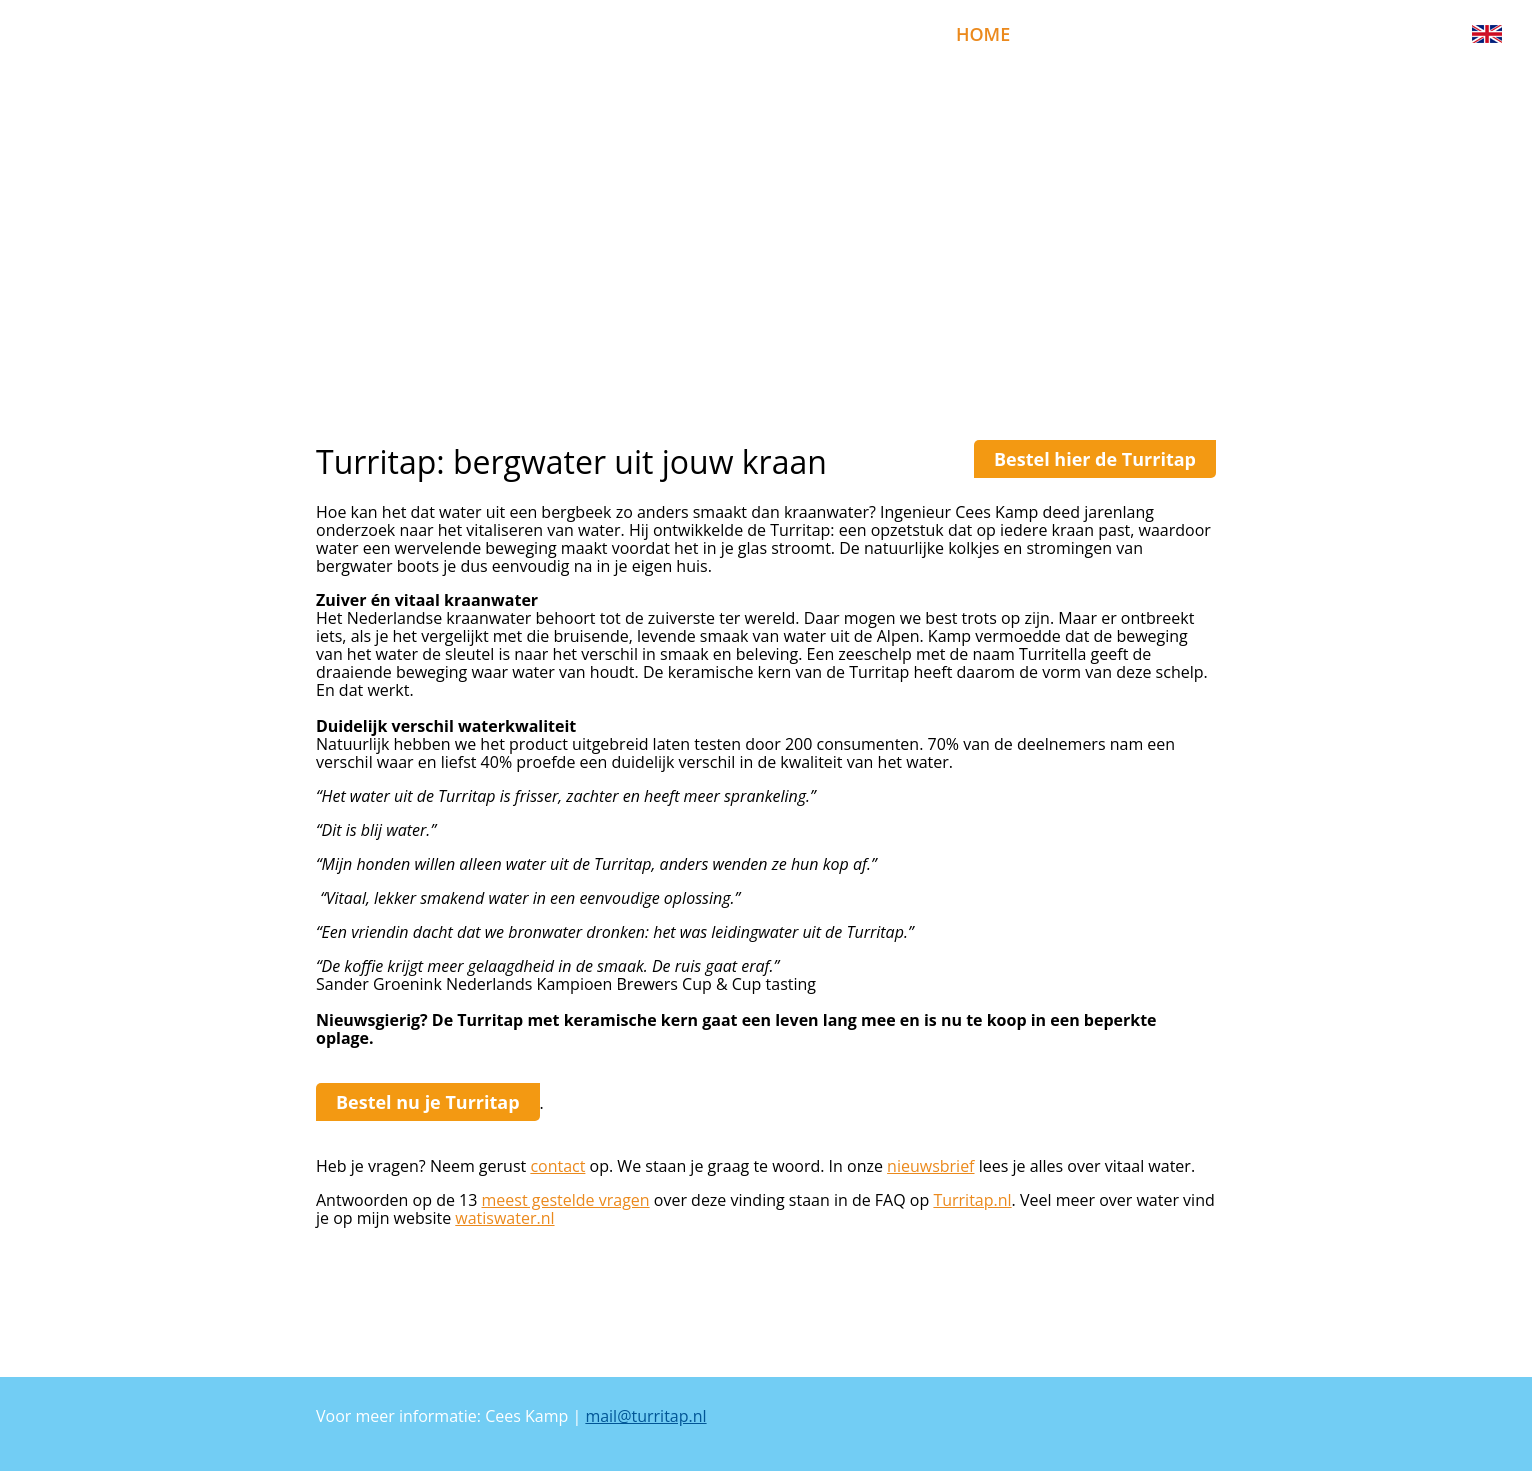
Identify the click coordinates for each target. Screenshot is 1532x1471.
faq (1184, 34)
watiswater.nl (504, 1218)
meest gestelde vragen (566, 1200)
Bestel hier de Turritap (1095, 459)
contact (557, 1166)
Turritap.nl (972, 1200)
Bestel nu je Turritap (428, 1102)
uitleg (1263, 34)
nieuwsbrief (1383, 34)
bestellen (1088, 34)
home (983, 34)
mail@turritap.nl (645, 1416)
